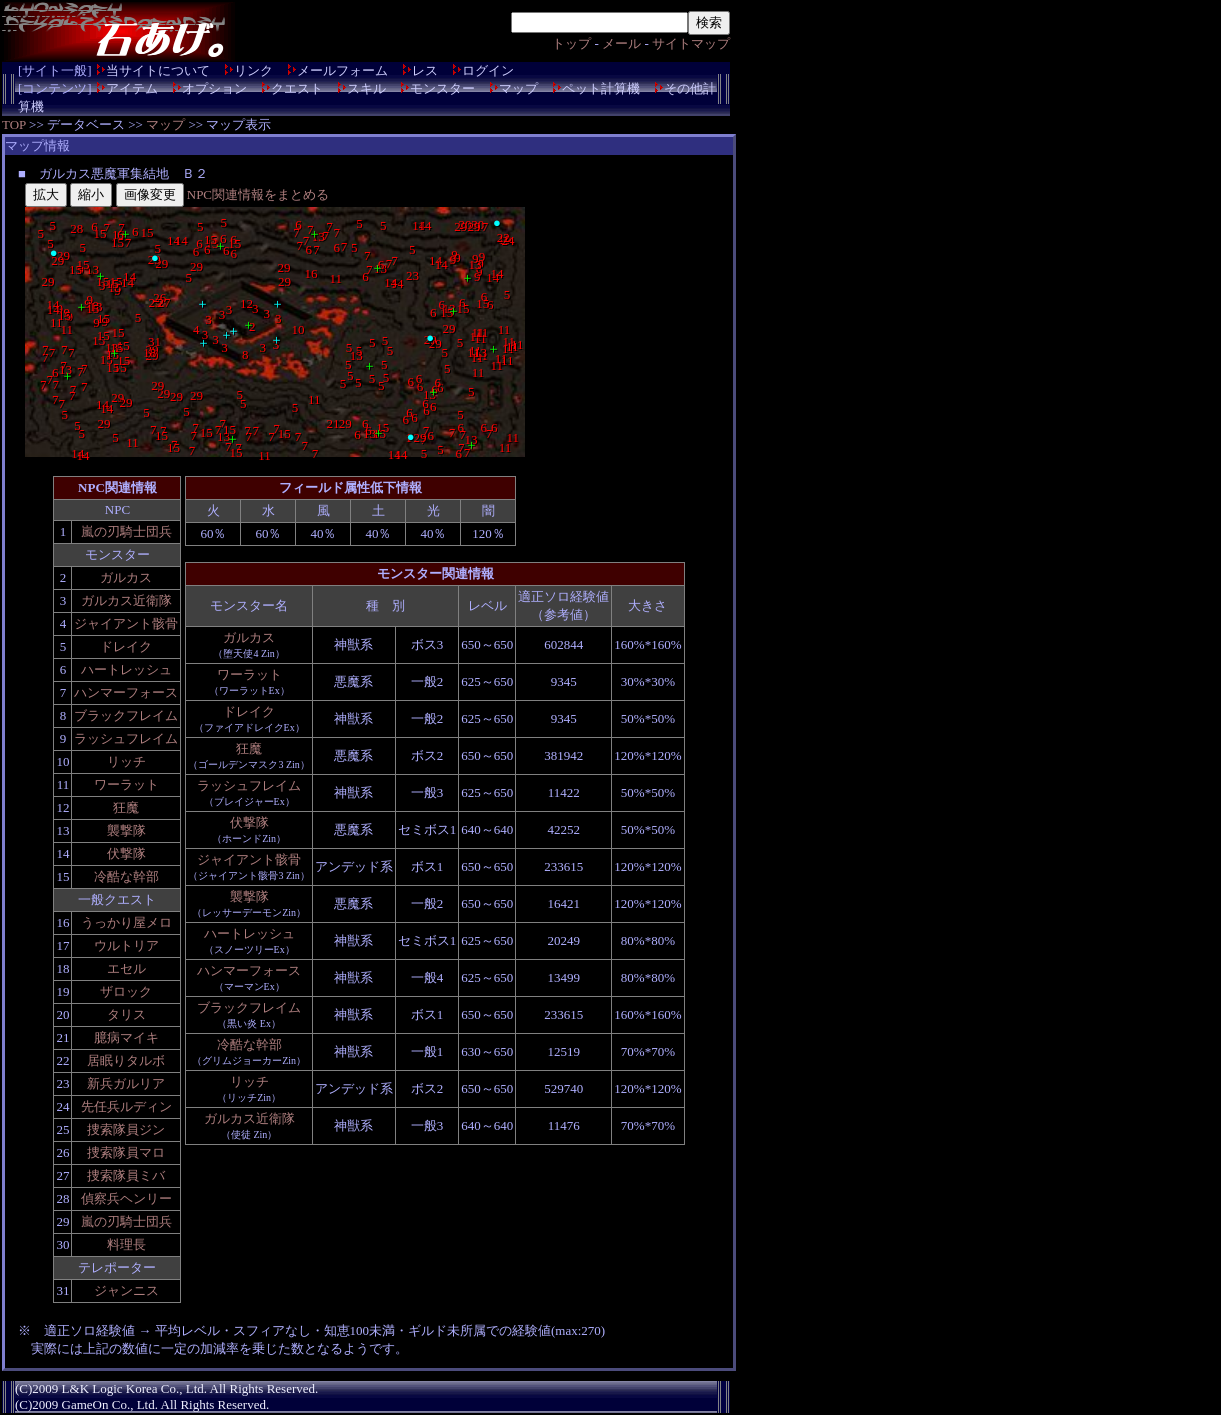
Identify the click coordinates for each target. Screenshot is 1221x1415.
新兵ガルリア (126, 1083)
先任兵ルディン (126, 1106)
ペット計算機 (601, 88)
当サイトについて (158, 70)
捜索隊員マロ (126, 1152)
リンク (253, 70)
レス (425, 70)
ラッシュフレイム (126, 738)
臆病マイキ (126, 1037)
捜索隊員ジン (126, 1129)
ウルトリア (126, 945)
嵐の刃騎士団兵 (126, 531)
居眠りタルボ (126, 1060)
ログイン (488, 70)
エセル (126, 968)
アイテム (132, 88)
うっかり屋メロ (126, 922)
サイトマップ (691, 43)
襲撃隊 (126, 830)
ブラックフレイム (126, 715)
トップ (571, 43)
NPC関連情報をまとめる (258, 194)
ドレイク (126, 646)
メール (621, 43)
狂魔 (126, 807)
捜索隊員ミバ (126, 1175)
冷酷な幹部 (126, 876)
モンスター (442, 88)
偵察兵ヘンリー (126, 1198)
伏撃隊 (126, 853)
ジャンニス (126, 1290)
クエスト (297, 88)
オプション (214, 88)
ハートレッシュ (126, 669)
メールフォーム (342, 70)
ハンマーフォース (126, 692)
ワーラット (126, 784)
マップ (518, 88)
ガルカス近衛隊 (126, 600)
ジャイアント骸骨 (126, 623)
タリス (126, 1014)
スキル (366, 88)
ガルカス (126, 577)
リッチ (126, 761)
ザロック (126, 991)
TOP (14, 124)
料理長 (126, 1244)
